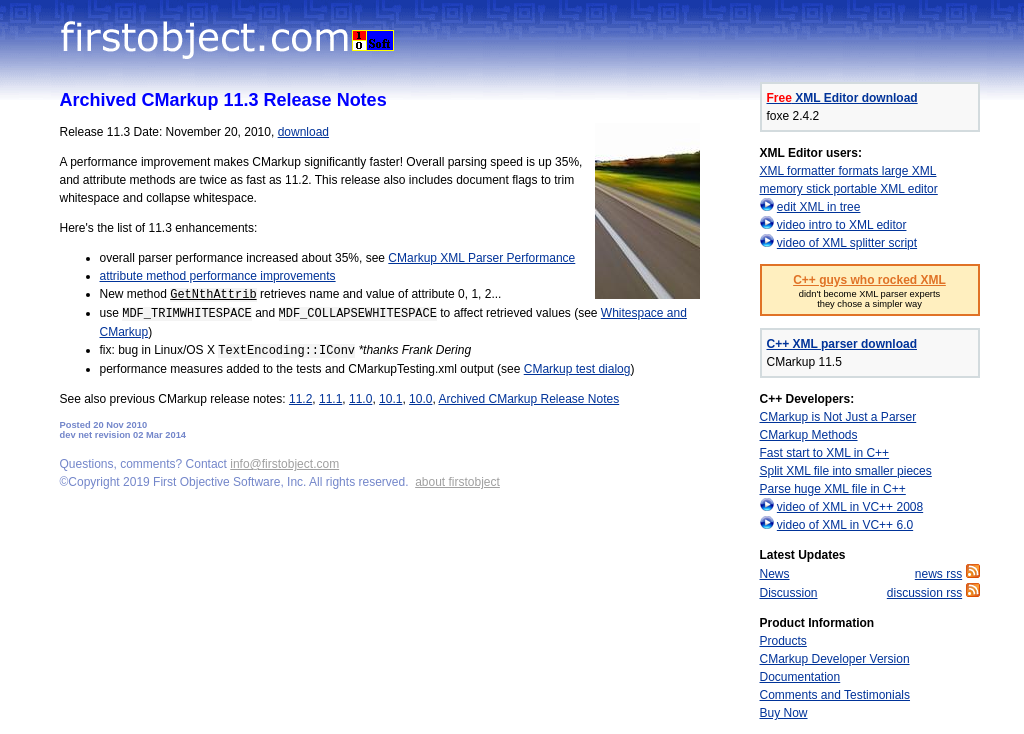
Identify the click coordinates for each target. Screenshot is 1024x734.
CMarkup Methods (809, 435)
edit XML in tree (819, 207)
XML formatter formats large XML (848, 171)
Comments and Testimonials (835, 695)
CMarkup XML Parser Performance (481, 258)
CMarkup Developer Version (835, 659)
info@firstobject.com (284, 464)
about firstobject (457, 482)
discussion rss (924, 593)
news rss (938, 574)
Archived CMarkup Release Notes (528, 399)
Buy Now (784, 713)
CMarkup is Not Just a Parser (838, 417)
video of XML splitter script (847, 243)
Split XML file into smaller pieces (846, 471)
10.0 (420, 399)
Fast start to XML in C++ (825, 453)
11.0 (360, 399)
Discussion (789, 593)
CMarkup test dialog (577, 369)
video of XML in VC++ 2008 (850, 507)
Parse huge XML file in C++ (833, 489)
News (775, 574)
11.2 (300, 399)
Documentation (800, 677)
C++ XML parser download (842, 344)
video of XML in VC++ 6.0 (845, 525)
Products (783, 641)
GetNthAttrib (213, 295)
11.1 (330, 399)
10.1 (390, 399)
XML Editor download (842, 98)
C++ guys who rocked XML (869, 280)
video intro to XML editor (842, 225)
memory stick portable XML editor (849, 189)
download (303, 132)
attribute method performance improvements (218, 276)
